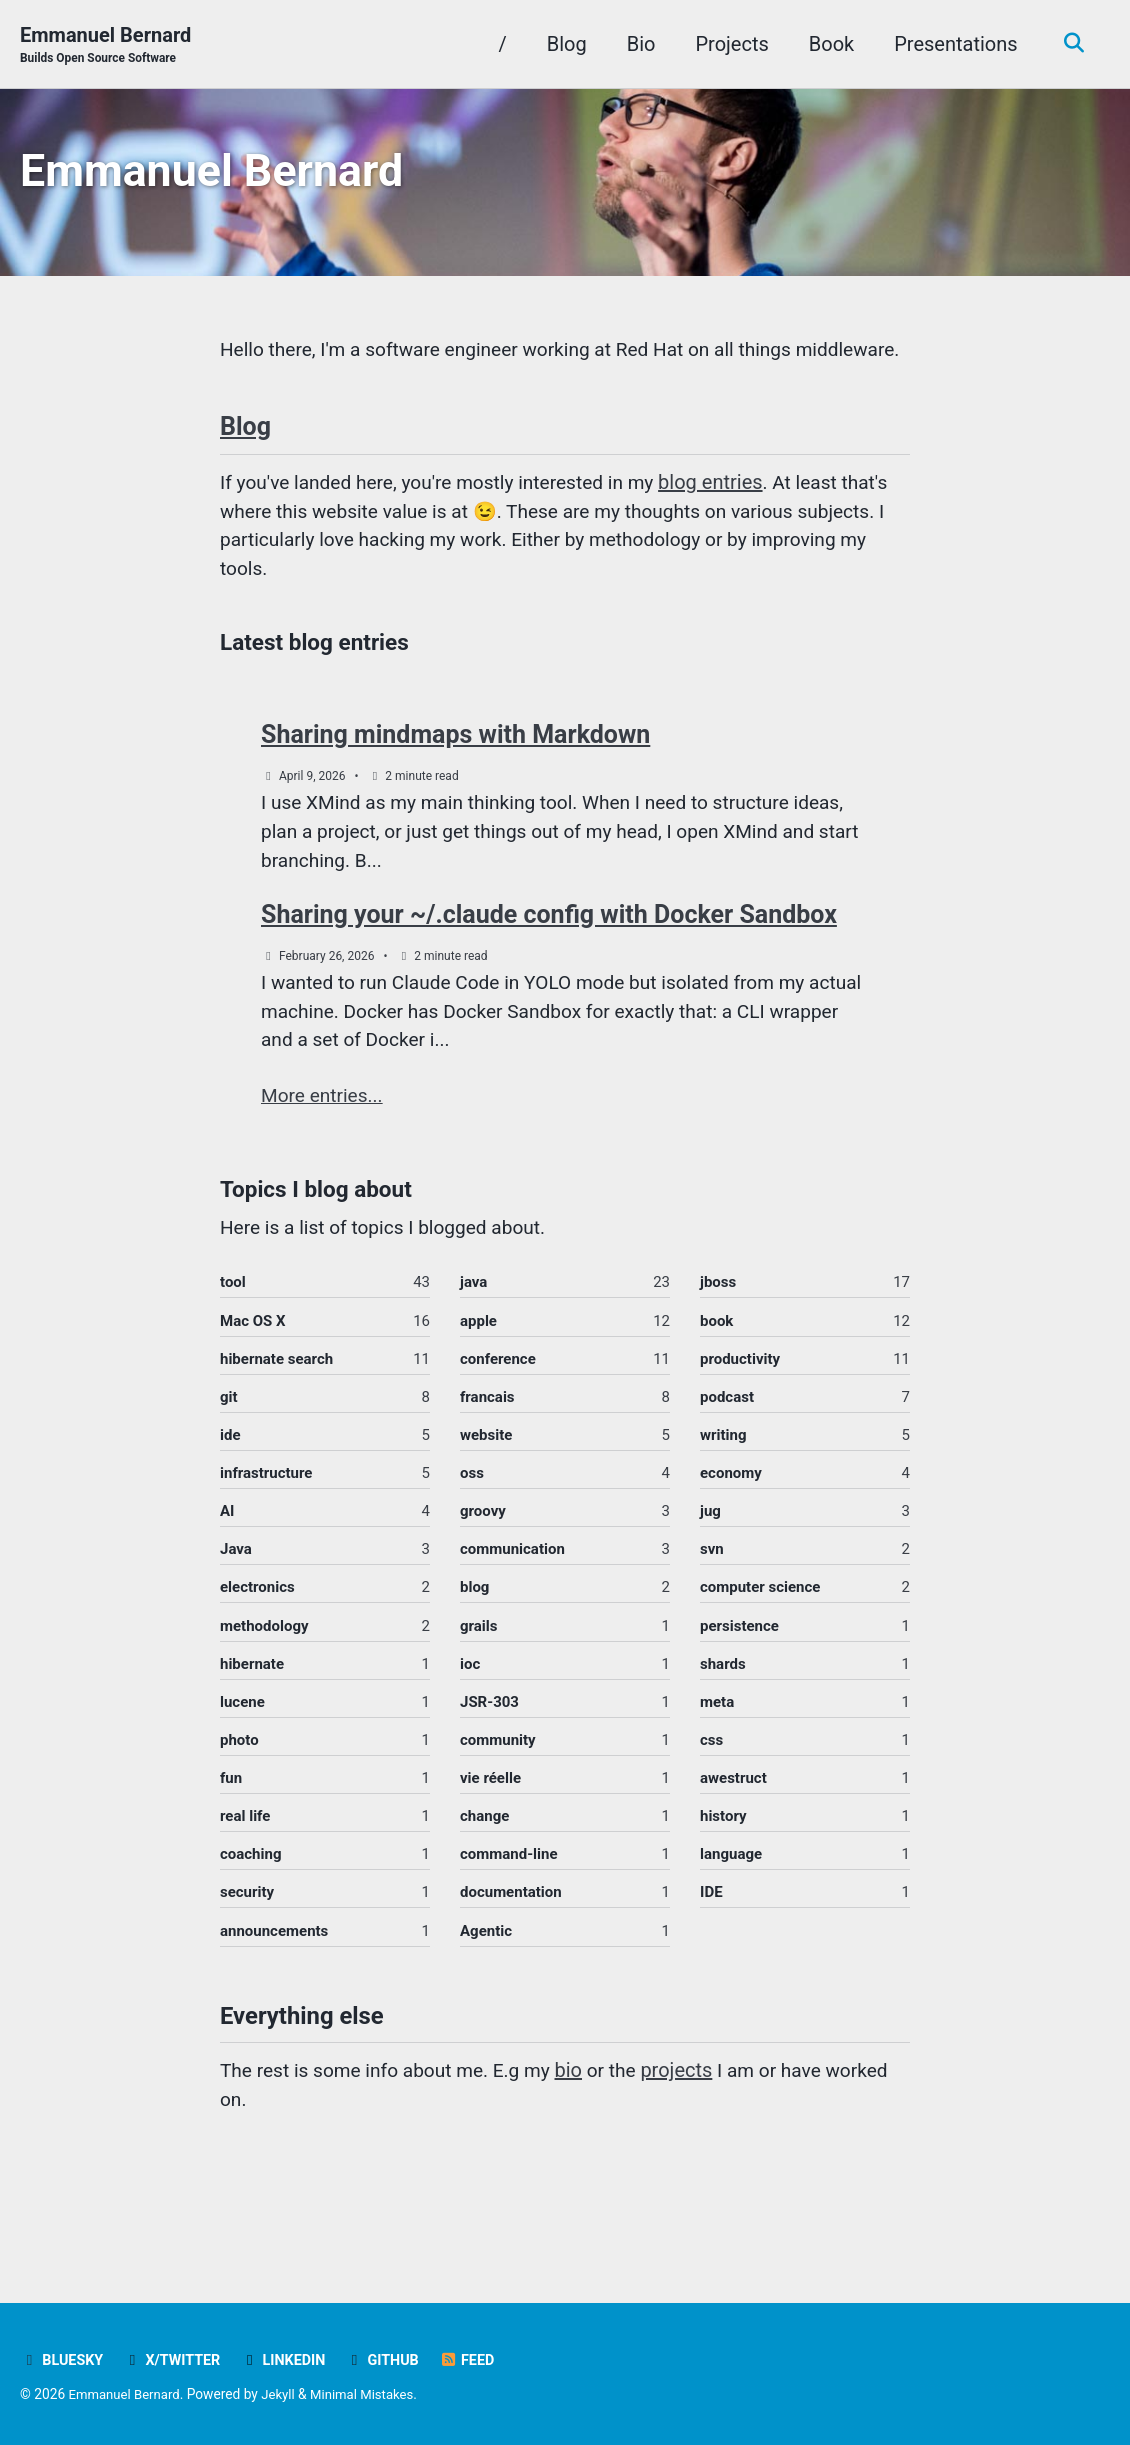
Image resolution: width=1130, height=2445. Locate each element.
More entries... (325, 1153)
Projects (727, 44)
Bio (636, 44)
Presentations (951, 44)
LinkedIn (291, 2361)
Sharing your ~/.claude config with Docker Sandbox (549, 967)
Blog (562, 44)
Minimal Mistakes (371, 2395)
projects (696, 2143)
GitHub (394, 2361)
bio (585, 2143)
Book (826, 44)
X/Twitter (176, 2361)
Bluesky (63, 2361)
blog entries (732, 524)
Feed (480, 2361)
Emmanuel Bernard (105, 46)
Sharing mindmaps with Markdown (455, 781)
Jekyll (284, 2395)
